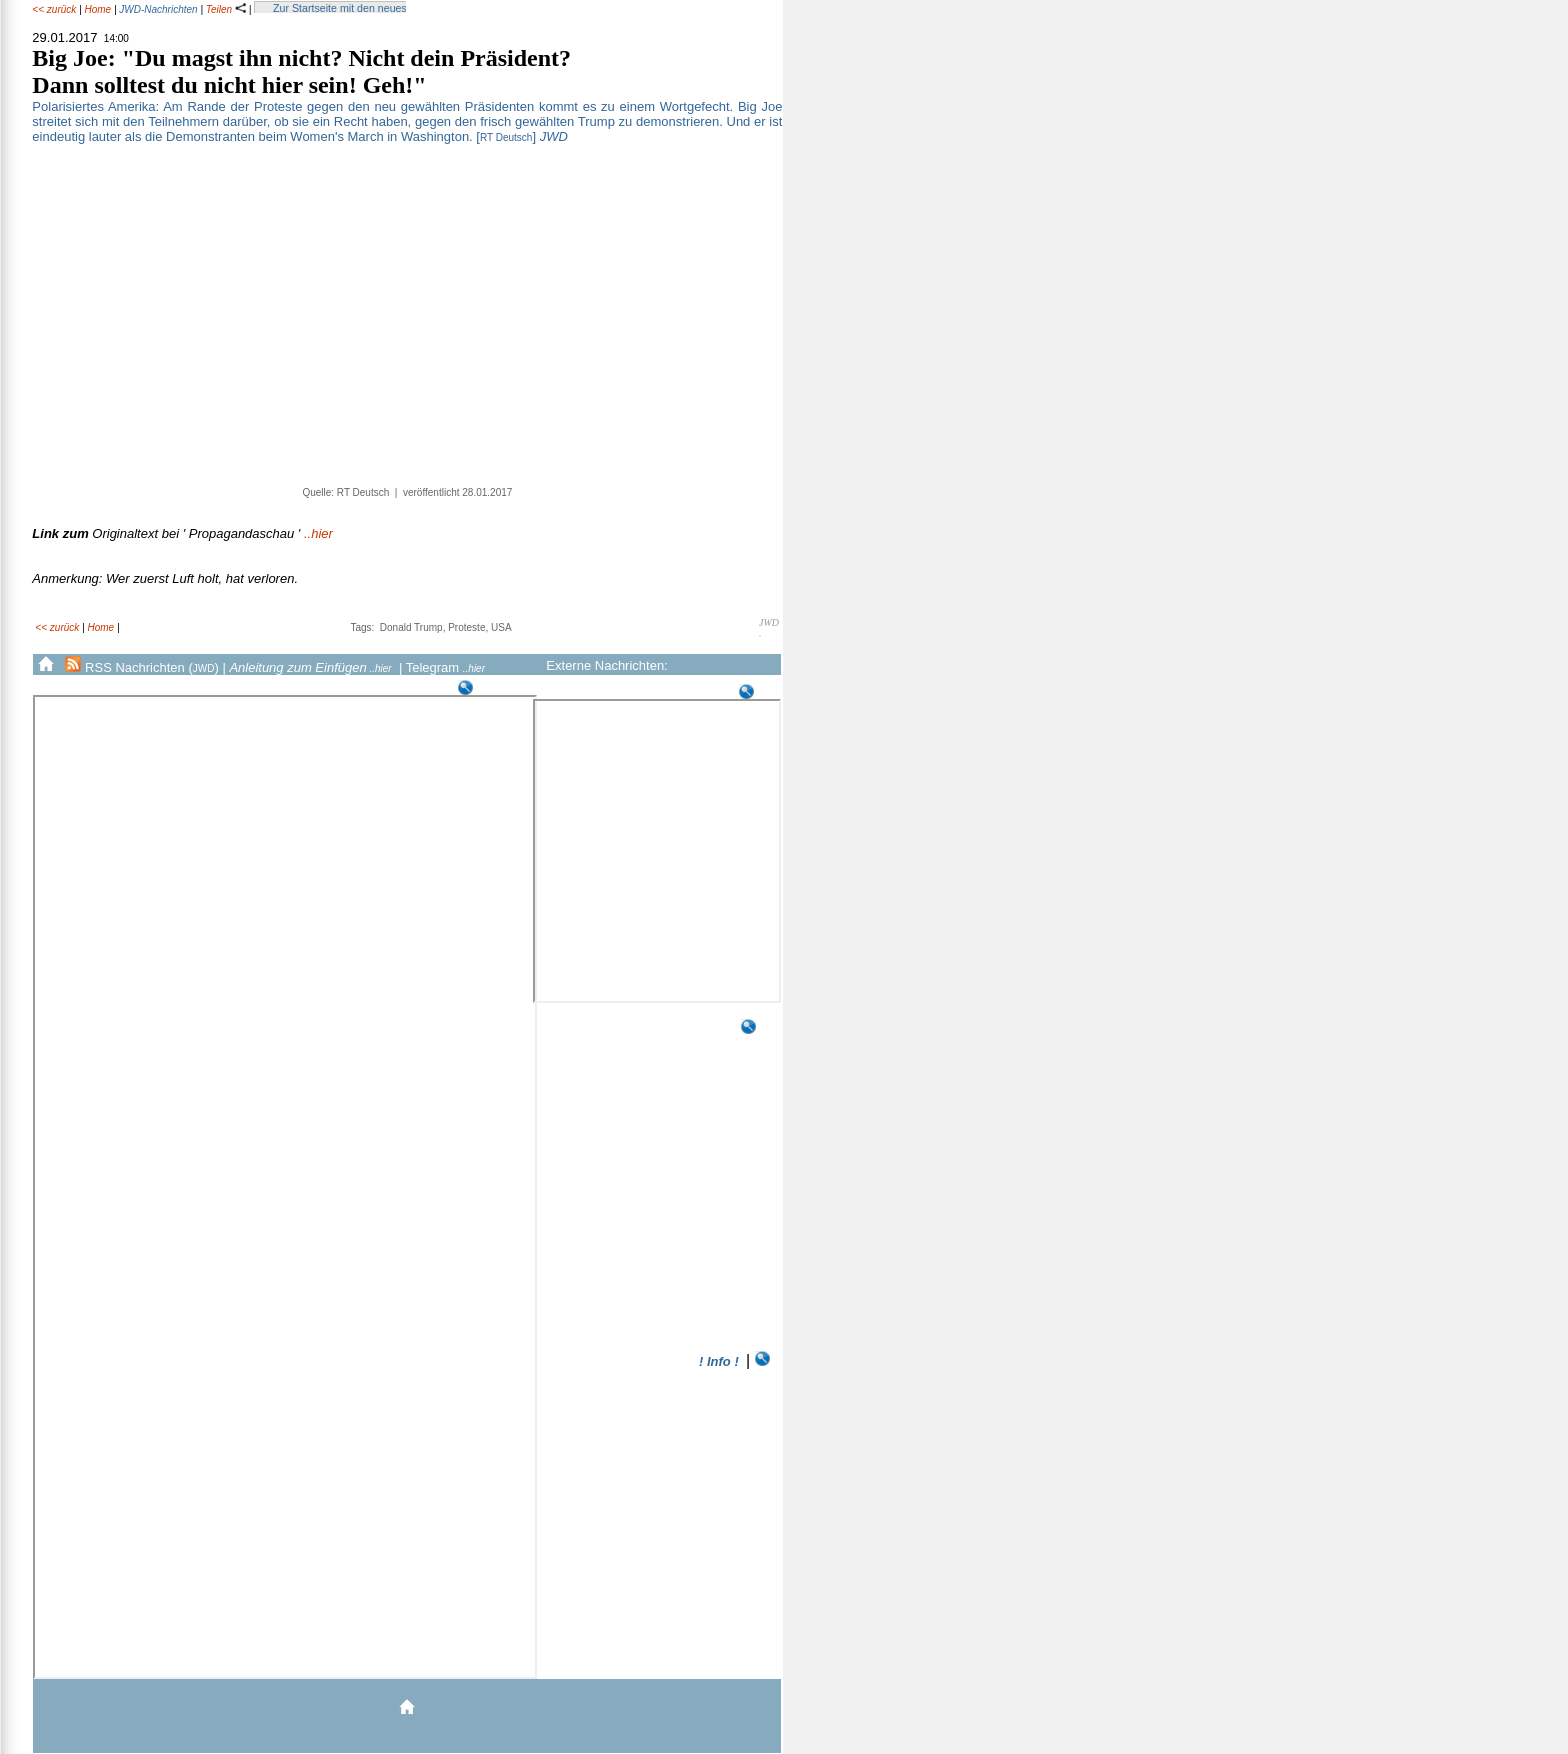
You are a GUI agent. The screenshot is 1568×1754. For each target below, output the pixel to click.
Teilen (226, 9)
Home (97, 9)
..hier (182, 533)
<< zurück (54, 9)
